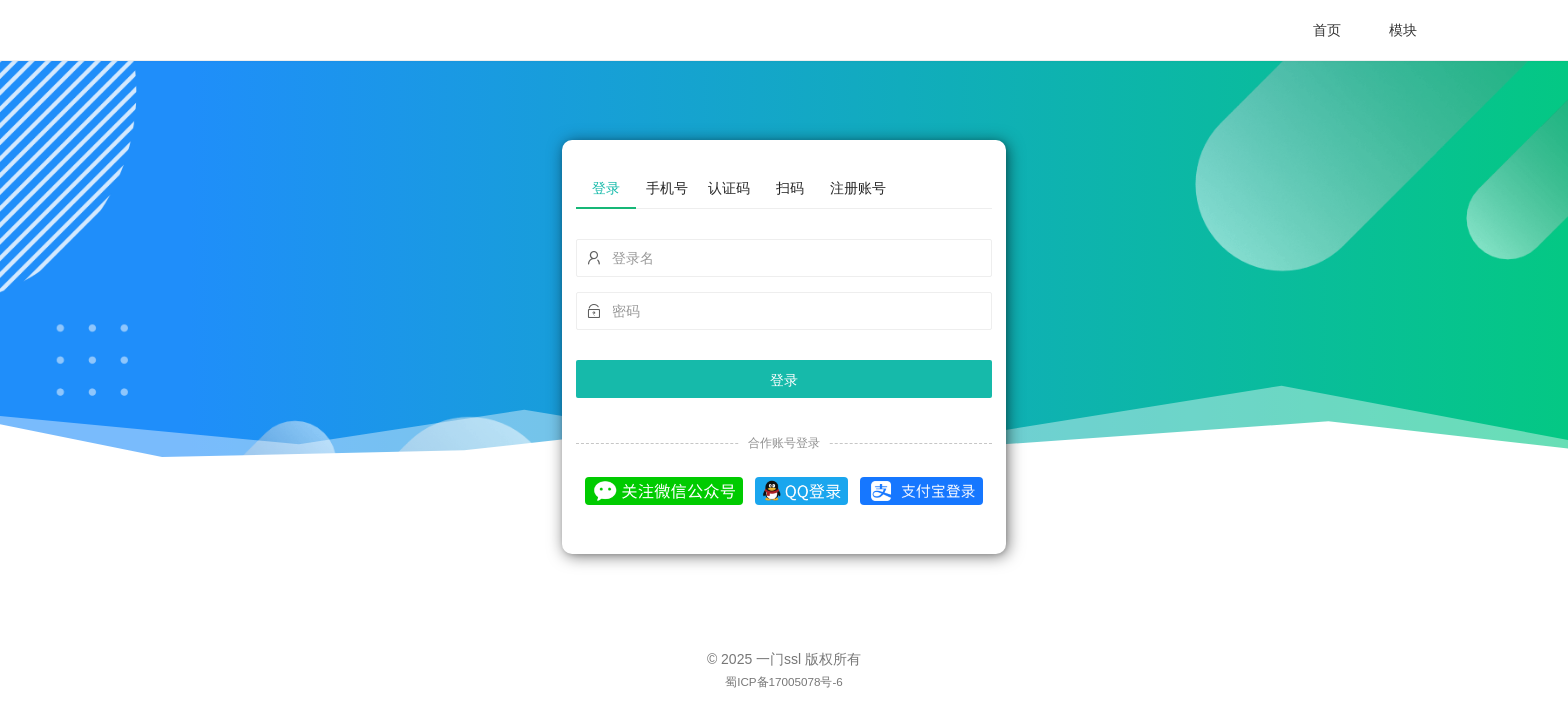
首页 (1327, 30)
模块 (1403, 30)
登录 (784, 380)
